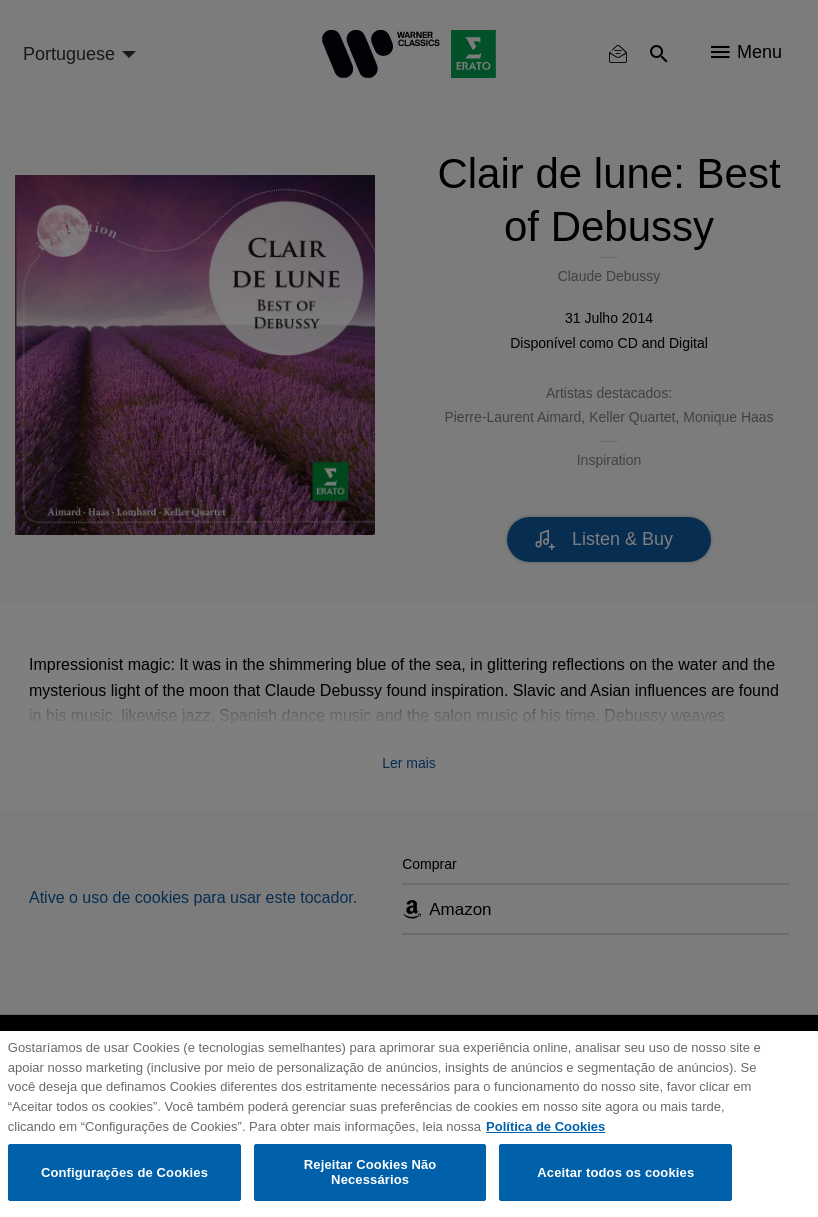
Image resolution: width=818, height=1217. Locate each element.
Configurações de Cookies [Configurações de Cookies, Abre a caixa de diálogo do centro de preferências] (124, 1172)
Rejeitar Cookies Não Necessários (370, 1172)
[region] (409, 1124)
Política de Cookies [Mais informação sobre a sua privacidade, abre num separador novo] (545, 1126)
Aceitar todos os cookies (615, 1172)
